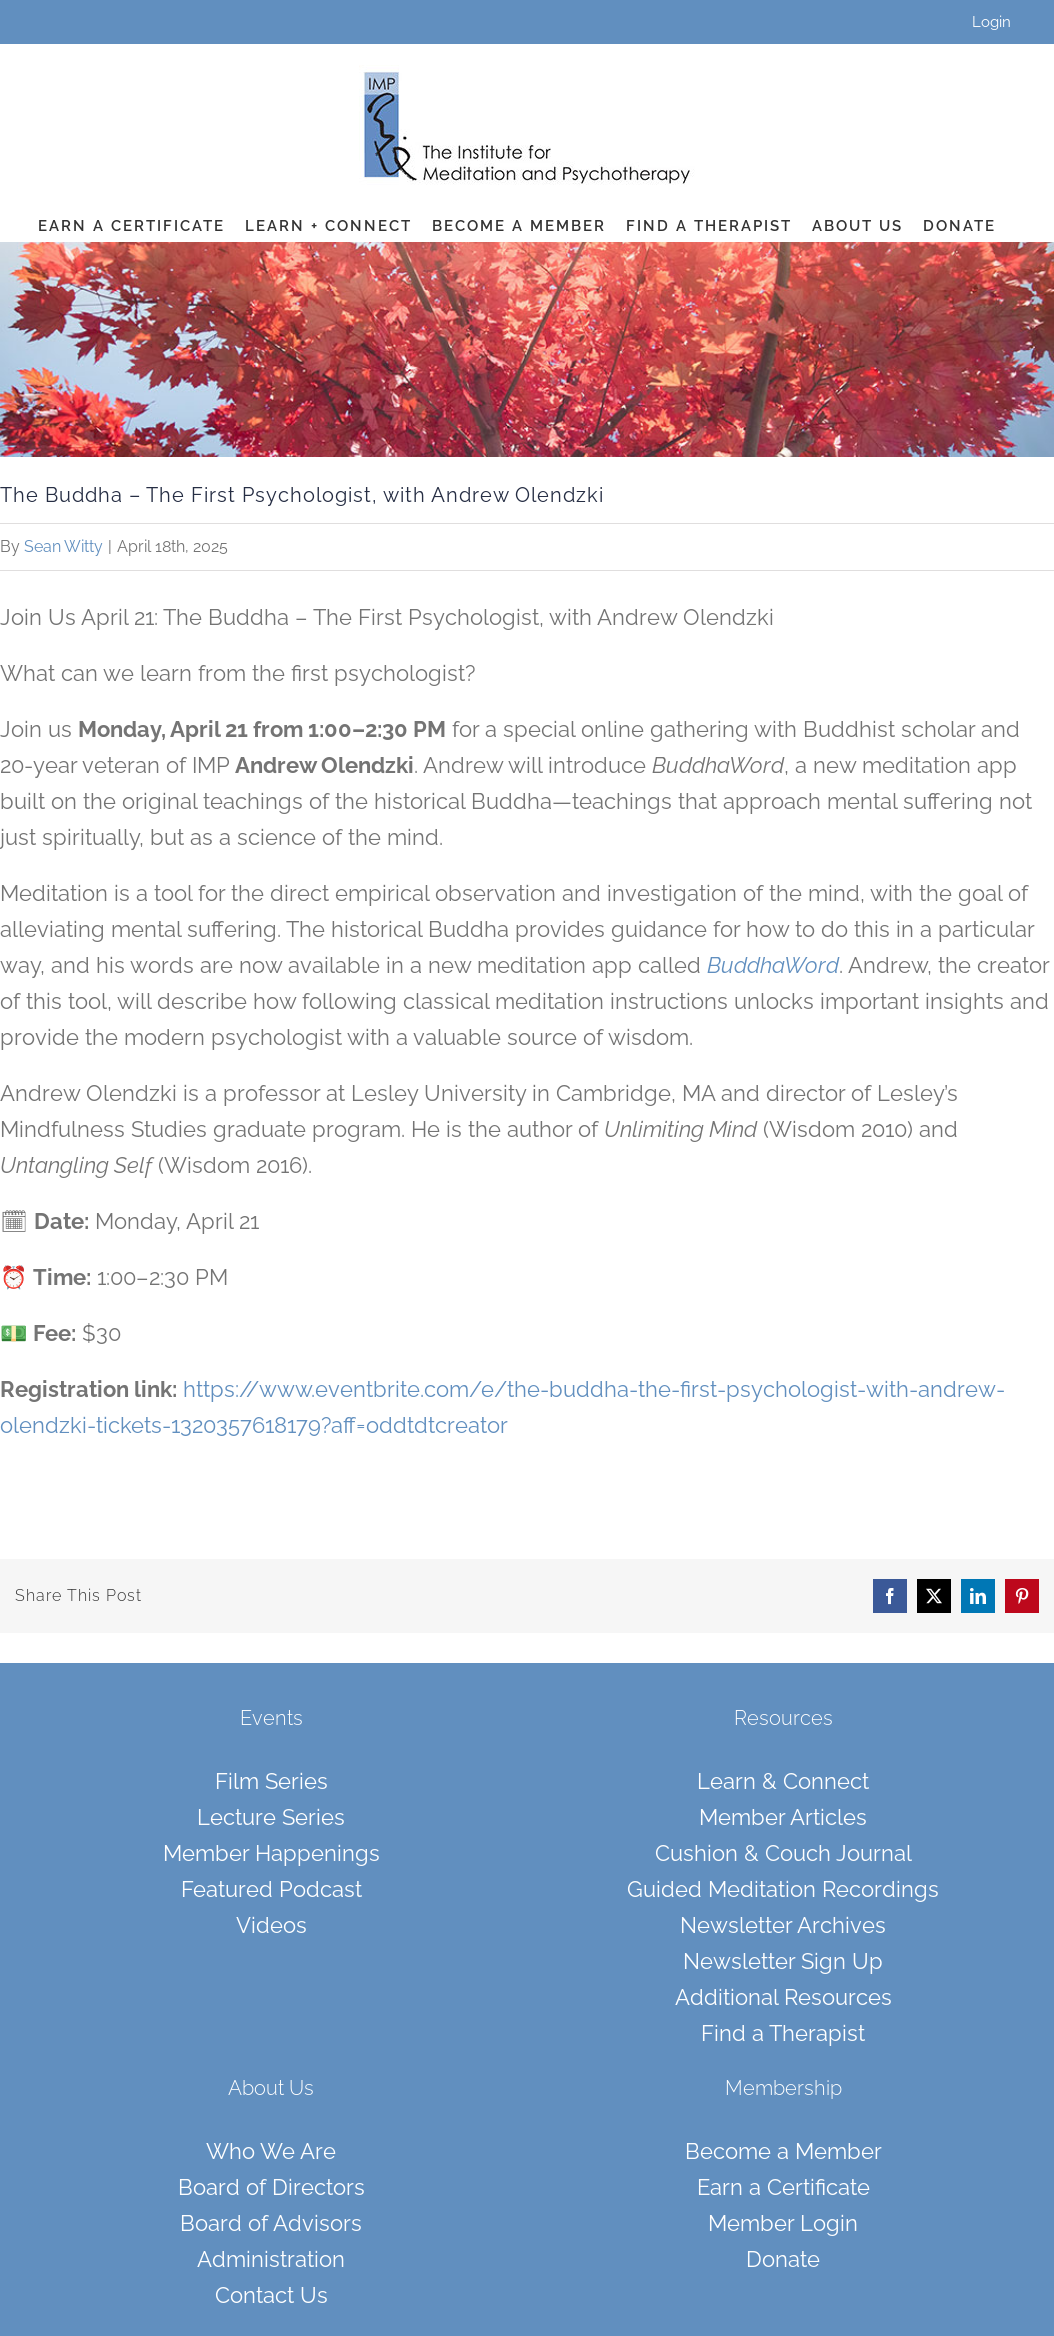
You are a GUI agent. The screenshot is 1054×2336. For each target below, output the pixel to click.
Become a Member (783, 2151)
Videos (271, 1925)
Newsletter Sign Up (783, 1961)
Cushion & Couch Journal (783, 1853)
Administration (271, 2259)
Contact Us (271, 2295)
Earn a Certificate (783, 2187)
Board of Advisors (271, 2223)
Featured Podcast (271, 1889)
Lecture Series (271, 1817)
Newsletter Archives (783, 1925)
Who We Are (271, 2151)
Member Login (783, 2223)
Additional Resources (783, 1997)
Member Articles (783, 1817)
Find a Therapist (783, 2033)
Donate (783, 2259)
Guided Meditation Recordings (783, 1889)
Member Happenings (271, 1853)
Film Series (271, 1781)
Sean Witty (63, 546)
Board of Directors (271, 2187)
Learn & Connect (783, 1781)
